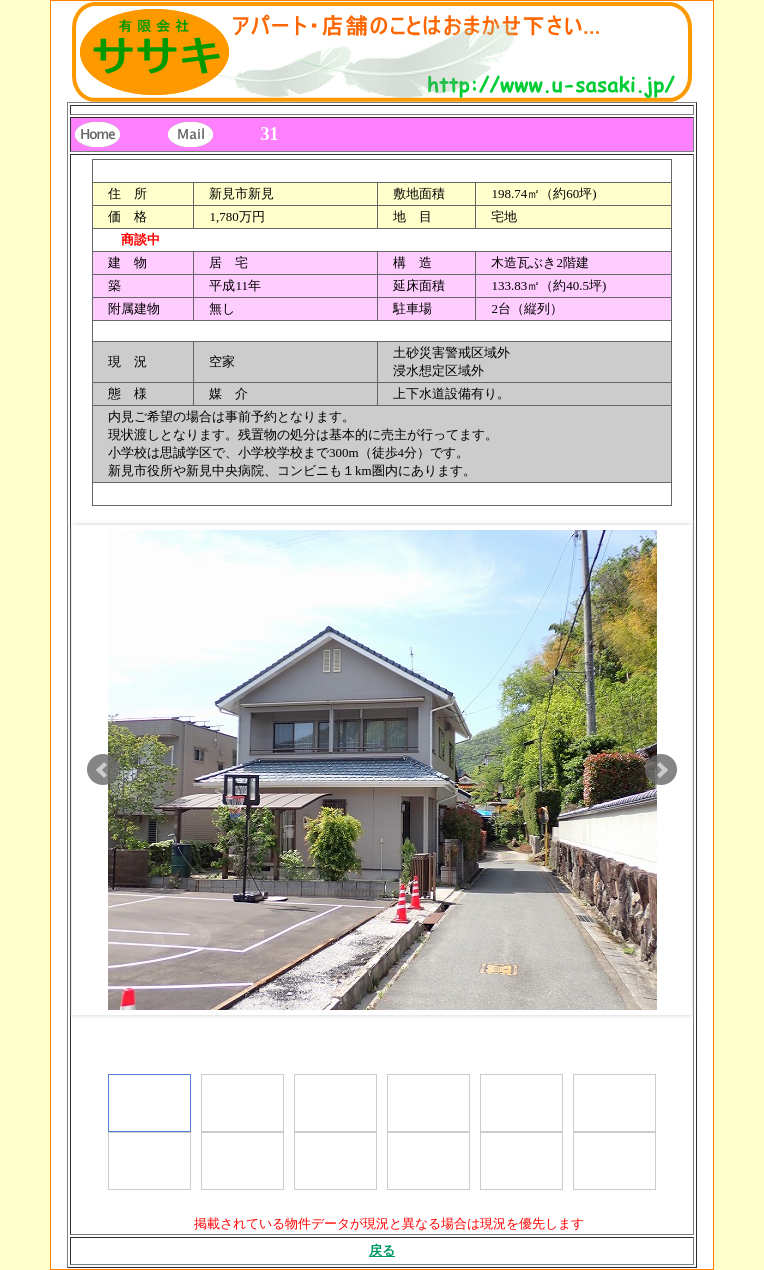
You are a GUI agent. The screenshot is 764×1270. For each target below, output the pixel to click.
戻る (382, 1250)
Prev (103, 770)
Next (661, 770)
